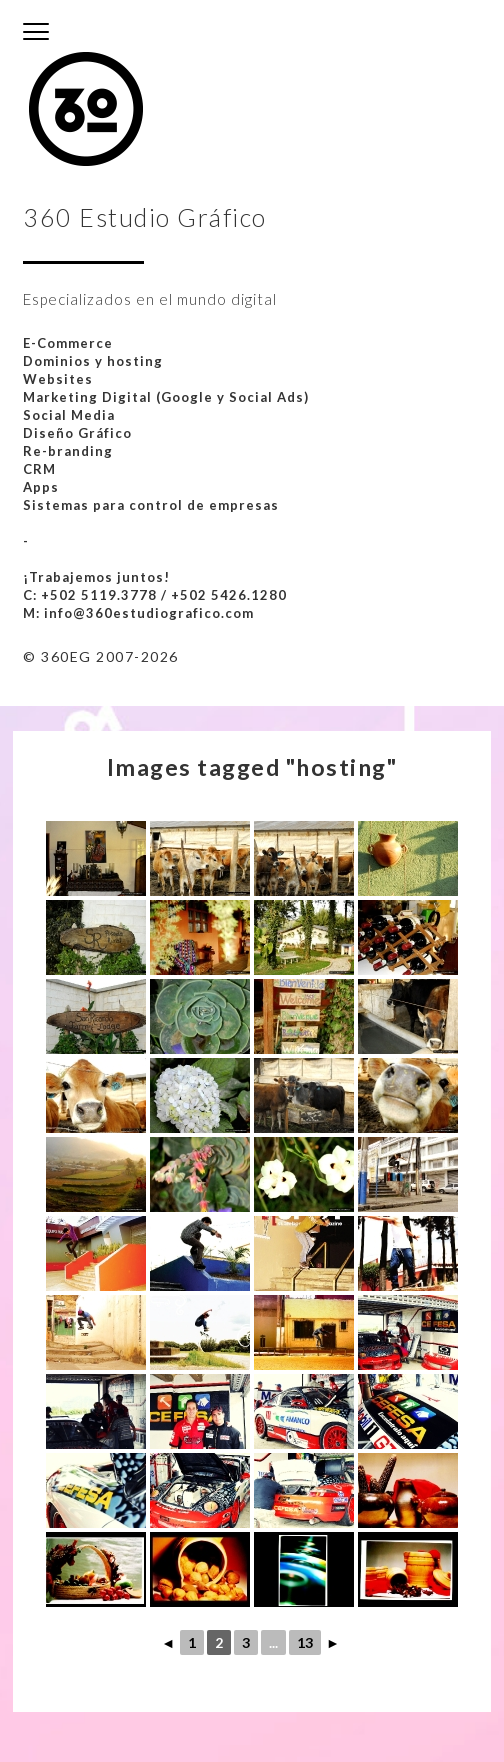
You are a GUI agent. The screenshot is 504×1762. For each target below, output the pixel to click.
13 (305, 1642)
